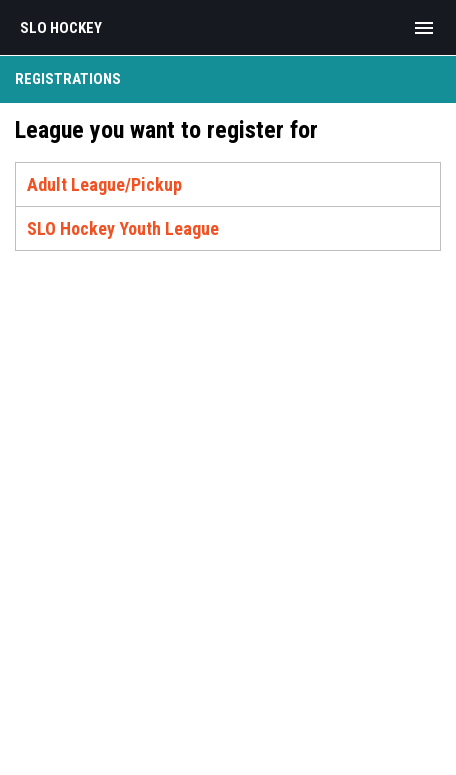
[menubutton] (424, 28)
